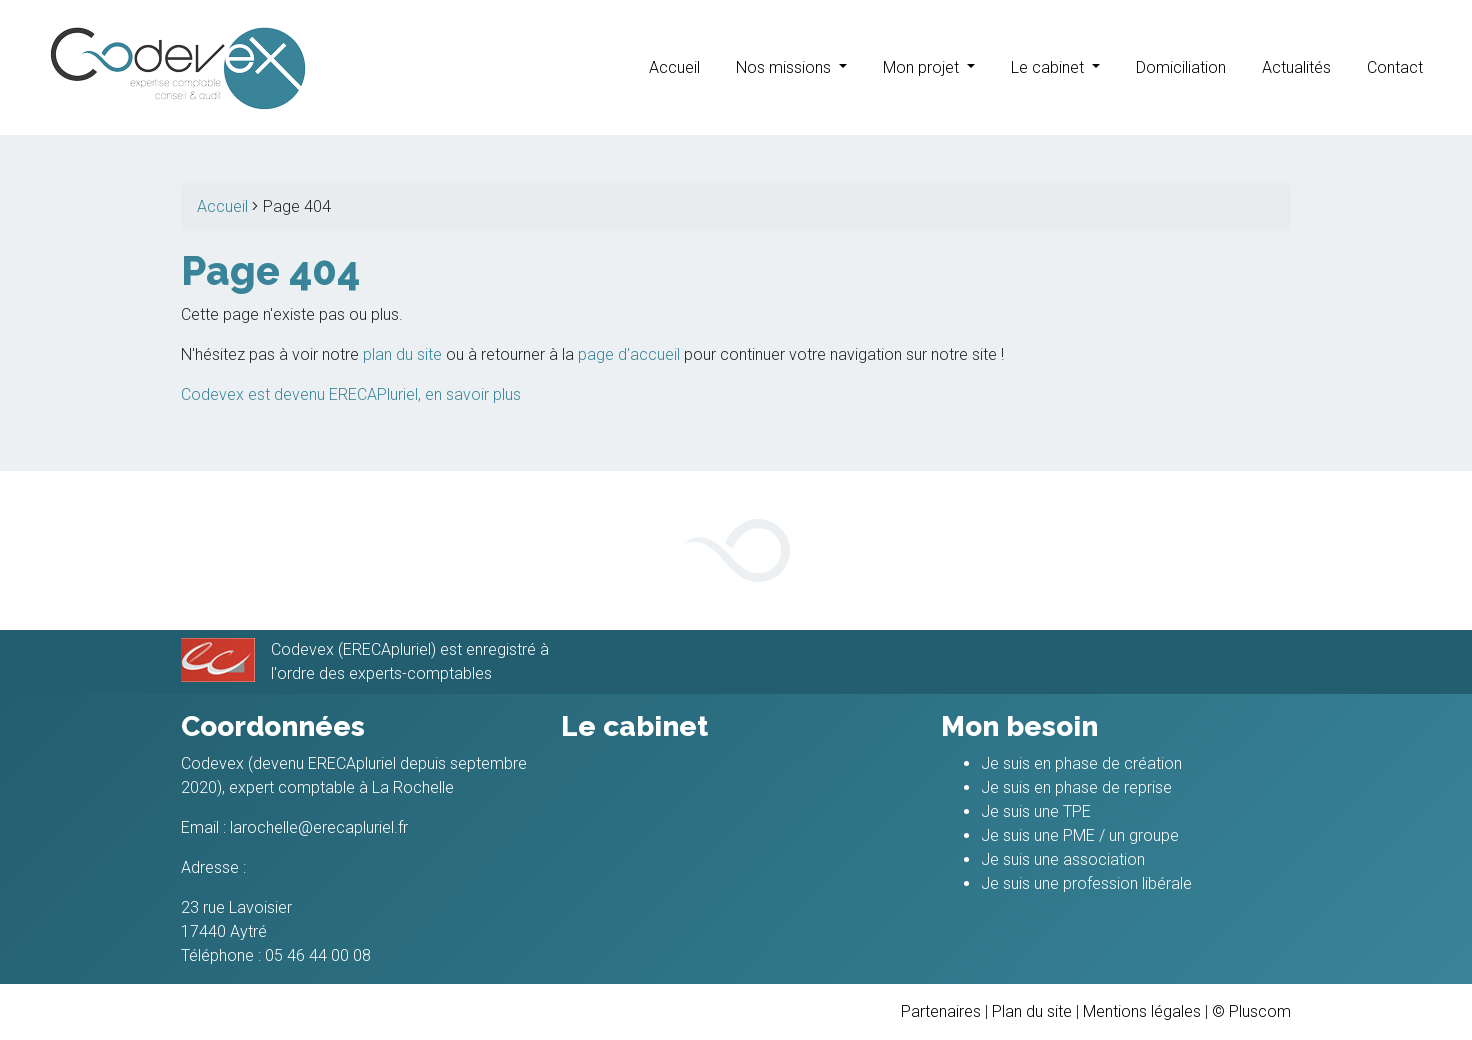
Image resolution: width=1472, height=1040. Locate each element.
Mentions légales (1142, 1011)
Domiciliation (1181, 67)
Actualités (1296, 67)
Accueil (674, 67)
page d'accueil (629, 354)
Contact (1395, 67)
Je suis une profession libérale (1086, 883)
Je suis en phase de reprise (1076, 787)
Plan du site (1032, 1011)
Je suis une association (1063, 859)
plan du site (402, 354)
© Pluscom (1251, 1011)
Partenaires (941, 1011)
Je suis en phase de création (1081, 763)
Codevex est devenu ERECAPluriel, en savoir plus (351, 394)
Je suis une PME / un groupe (1080, 835)
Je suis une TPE (1036, 811)
